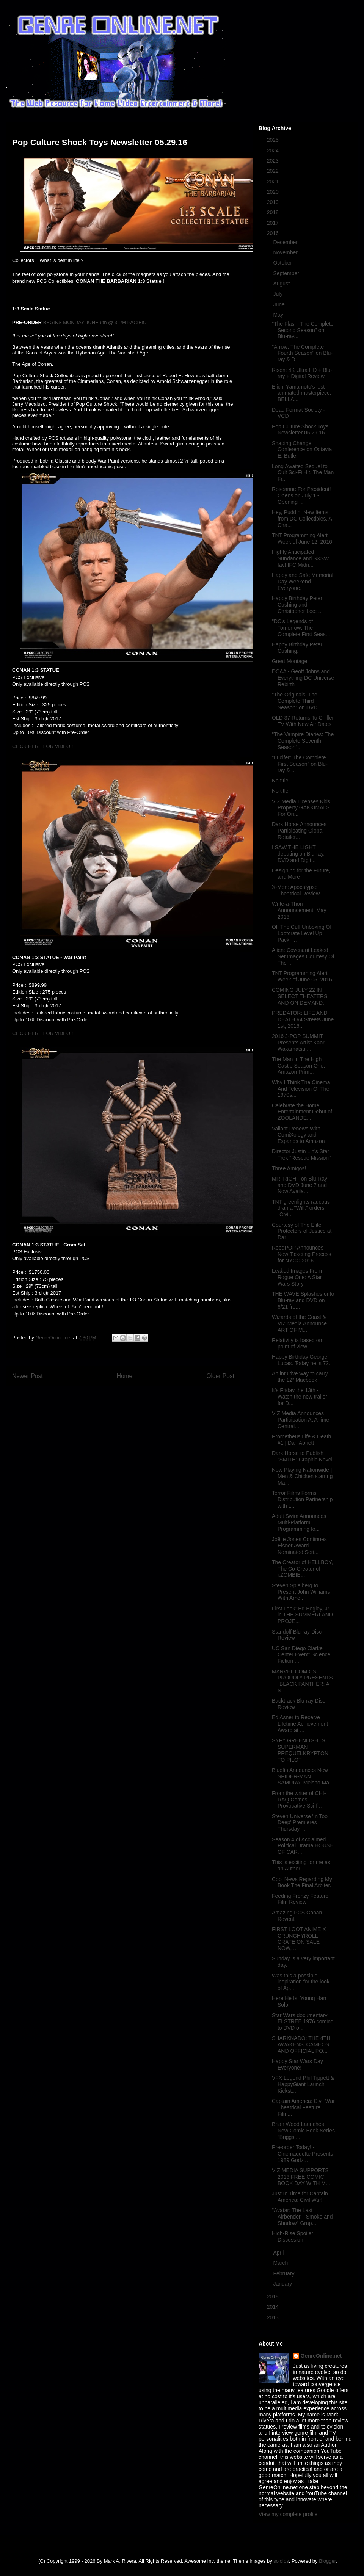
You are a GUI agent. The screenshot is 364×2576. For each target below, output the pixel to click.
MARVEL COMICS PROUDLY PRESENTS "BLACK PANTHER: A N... (302, 1680)
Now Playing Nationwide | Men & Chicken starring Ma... (302, 1476)
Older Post (220, 1376)
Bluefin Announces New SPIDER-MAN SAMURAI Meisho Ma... (303, 1776)
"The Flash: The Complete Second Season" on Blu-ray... (303, 330)
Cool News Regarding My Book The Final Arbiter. (302, 1882)
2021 (273, 182)
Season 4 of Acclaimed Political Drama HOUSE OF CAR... (303, 1845)
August (282, 284)
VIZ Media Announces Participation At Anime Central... (300, 1419)
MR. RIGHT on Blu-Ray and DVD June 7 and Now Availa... (299, 1185)
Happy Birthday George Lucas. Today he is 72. (301, 1360)
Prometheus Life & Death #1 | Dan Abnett (301, 1439)
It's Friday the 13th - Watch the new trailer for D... (299, 1396)
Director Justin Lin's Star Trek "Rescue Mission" (301, 1154)
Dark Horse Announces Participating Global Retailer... (299, 830)
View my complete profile (288, 2514)
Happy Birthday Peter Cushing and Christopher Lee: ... (297, 604)
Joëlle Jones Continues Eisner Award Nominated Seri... (299, 1545)
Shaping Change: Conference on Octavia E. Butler (302, 449)
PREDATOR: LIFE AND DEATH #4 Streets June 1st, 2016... (303, 1019)
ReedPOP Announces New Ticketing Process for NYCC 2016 (301, 1254)
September (286, 273)
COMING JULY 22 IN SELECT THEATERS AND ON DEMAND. (299, 996)
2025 (273, 140)
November (286, 252)
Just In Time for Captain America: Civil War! (300, 2196)
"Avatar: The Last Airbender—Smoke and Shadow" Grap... (302, 2216)
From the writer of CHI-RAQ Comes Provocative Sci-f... (299, 1799)
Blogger (327, 2561)
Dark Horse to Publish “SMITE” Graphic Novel (302, 1456)
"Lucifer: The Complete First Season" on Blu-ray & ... (300, 763)
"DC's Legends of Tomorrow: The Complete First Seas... (301, 627)
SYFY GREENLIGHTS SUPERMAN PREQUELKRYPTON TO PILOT (300, 1749)
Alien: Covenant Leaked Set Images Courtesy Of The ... (303, 956)
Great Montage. (290, 661)
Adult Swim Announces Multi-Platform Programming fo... (299, 1522)
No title (280, 781)
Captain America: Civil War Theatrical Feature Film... (303, 2107)
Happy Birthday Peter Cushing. (297, 647)
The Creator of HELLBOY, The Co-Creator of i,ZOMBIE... (302, 1568)
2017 (273, 223)
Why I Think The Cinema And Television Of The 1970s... (301, 1088)
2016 (273, 233)
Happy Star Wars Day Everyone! (297, 2064)
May (278, 315)
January (283, 2284)
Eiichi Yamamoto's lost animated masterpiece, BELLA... (301, 393)
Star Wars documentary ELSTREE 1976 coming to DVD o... (303, 2021)
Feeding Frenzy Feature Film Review (300, 1899)
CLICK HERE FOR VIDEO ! (42, 746)
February (284, 2273)
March (281, 2263)
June (279, 304)
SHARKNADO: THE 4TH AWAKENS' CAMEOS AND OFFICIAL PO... (301, 2044)
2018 (273, 212)
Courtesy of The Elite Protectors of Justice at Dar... (301, 1231)
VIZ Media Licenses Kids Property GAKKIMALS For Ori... (301, 807)
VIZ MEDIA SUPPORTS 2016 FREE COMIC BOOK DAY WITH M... (301, 2176)
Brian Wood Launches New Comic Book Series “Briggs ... (303, 2130)
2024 (273, 150)
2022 (273, 171)
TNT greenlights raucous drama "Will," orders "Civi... (301, 1208)
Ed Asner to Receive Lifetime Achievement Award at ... (300, 1723)
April (279, 2253)
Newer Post (27, 1376)
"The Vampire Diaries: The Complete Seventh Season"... (303, 740)
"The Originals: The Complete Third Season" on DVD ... (297, 700)
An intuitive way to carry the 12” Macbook (300, 1376)
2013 (273, 2317)
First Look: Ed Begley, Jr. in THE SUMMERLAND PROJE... (302, 1614)
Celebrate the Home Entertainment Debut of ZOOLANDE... (302, 1111)
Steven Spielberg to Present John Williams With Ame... (301, 1591)
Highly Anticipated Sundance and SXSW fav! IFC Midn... (300, 558)
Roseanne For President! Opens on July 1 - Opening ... (301, 495)
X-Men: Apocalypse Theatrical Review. (296, 890)
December (286, 242)
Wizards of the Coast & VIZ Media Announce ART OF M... (299, 1323)
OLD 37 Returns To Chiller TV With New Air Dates (303, 721)
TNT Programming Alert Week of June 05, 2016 (302, 976)
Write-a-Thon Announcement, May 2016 (299, 910)
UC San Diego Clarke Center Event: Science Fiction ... (301, 1654)
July (278, 294)
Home (125, 1376)
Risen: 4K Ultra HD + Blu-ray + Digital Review (302, 373)
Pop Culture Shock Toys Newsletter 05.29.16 (300, 429)
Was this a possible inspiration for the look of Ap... (300, 1981)
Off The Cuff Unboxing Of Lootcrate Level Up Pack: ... (301, 933)
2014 (273, 2307)
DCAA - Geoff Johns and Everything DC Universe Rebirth (303, 677)
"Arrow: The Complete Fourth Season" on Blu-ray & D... (302, 353)
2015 (273, 2297)
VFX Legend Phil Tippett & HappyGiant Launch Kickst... (303, 2084)
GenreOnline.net (321, 2356)
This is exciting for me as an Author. (301, 1865)
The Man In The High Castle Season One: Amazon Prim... (298, 1065)
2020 (273, 192)
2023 (273, 161)
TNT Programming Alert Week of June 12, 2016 (302, 538)
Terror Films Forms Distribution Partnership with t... (302, 1499)
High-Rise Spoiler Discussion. (292, 2236)
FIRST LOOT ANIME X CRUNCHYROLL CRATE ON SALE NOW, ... (299, 1938)
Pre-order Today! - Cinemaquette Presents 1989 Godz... (302, 2153)
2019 (273, 202)
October (283, 263)
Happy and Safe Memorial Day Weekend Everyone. (302, 581)
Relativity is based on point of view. (297, 1343)
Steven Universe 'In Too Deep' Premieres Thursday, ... (300, 1822)
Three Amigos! (289, 1168)
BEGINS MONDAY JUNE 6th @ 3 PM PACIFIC (95, 322)
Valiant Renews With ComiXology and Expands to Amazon (298, 1135)
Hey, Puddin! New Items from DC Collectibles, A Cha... (302, 518)
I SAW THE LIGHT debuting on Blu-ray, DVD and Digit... (298, 853)
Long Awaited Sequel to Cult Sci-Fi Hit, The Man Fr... (303, 472)
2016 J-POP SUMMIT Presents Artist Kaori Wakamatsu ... (299, 1042)
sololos (281, 2561)
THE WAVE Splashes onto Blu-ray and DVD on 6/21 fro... (303, 1300)
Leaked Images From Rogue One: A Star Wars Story (297, 1277)
